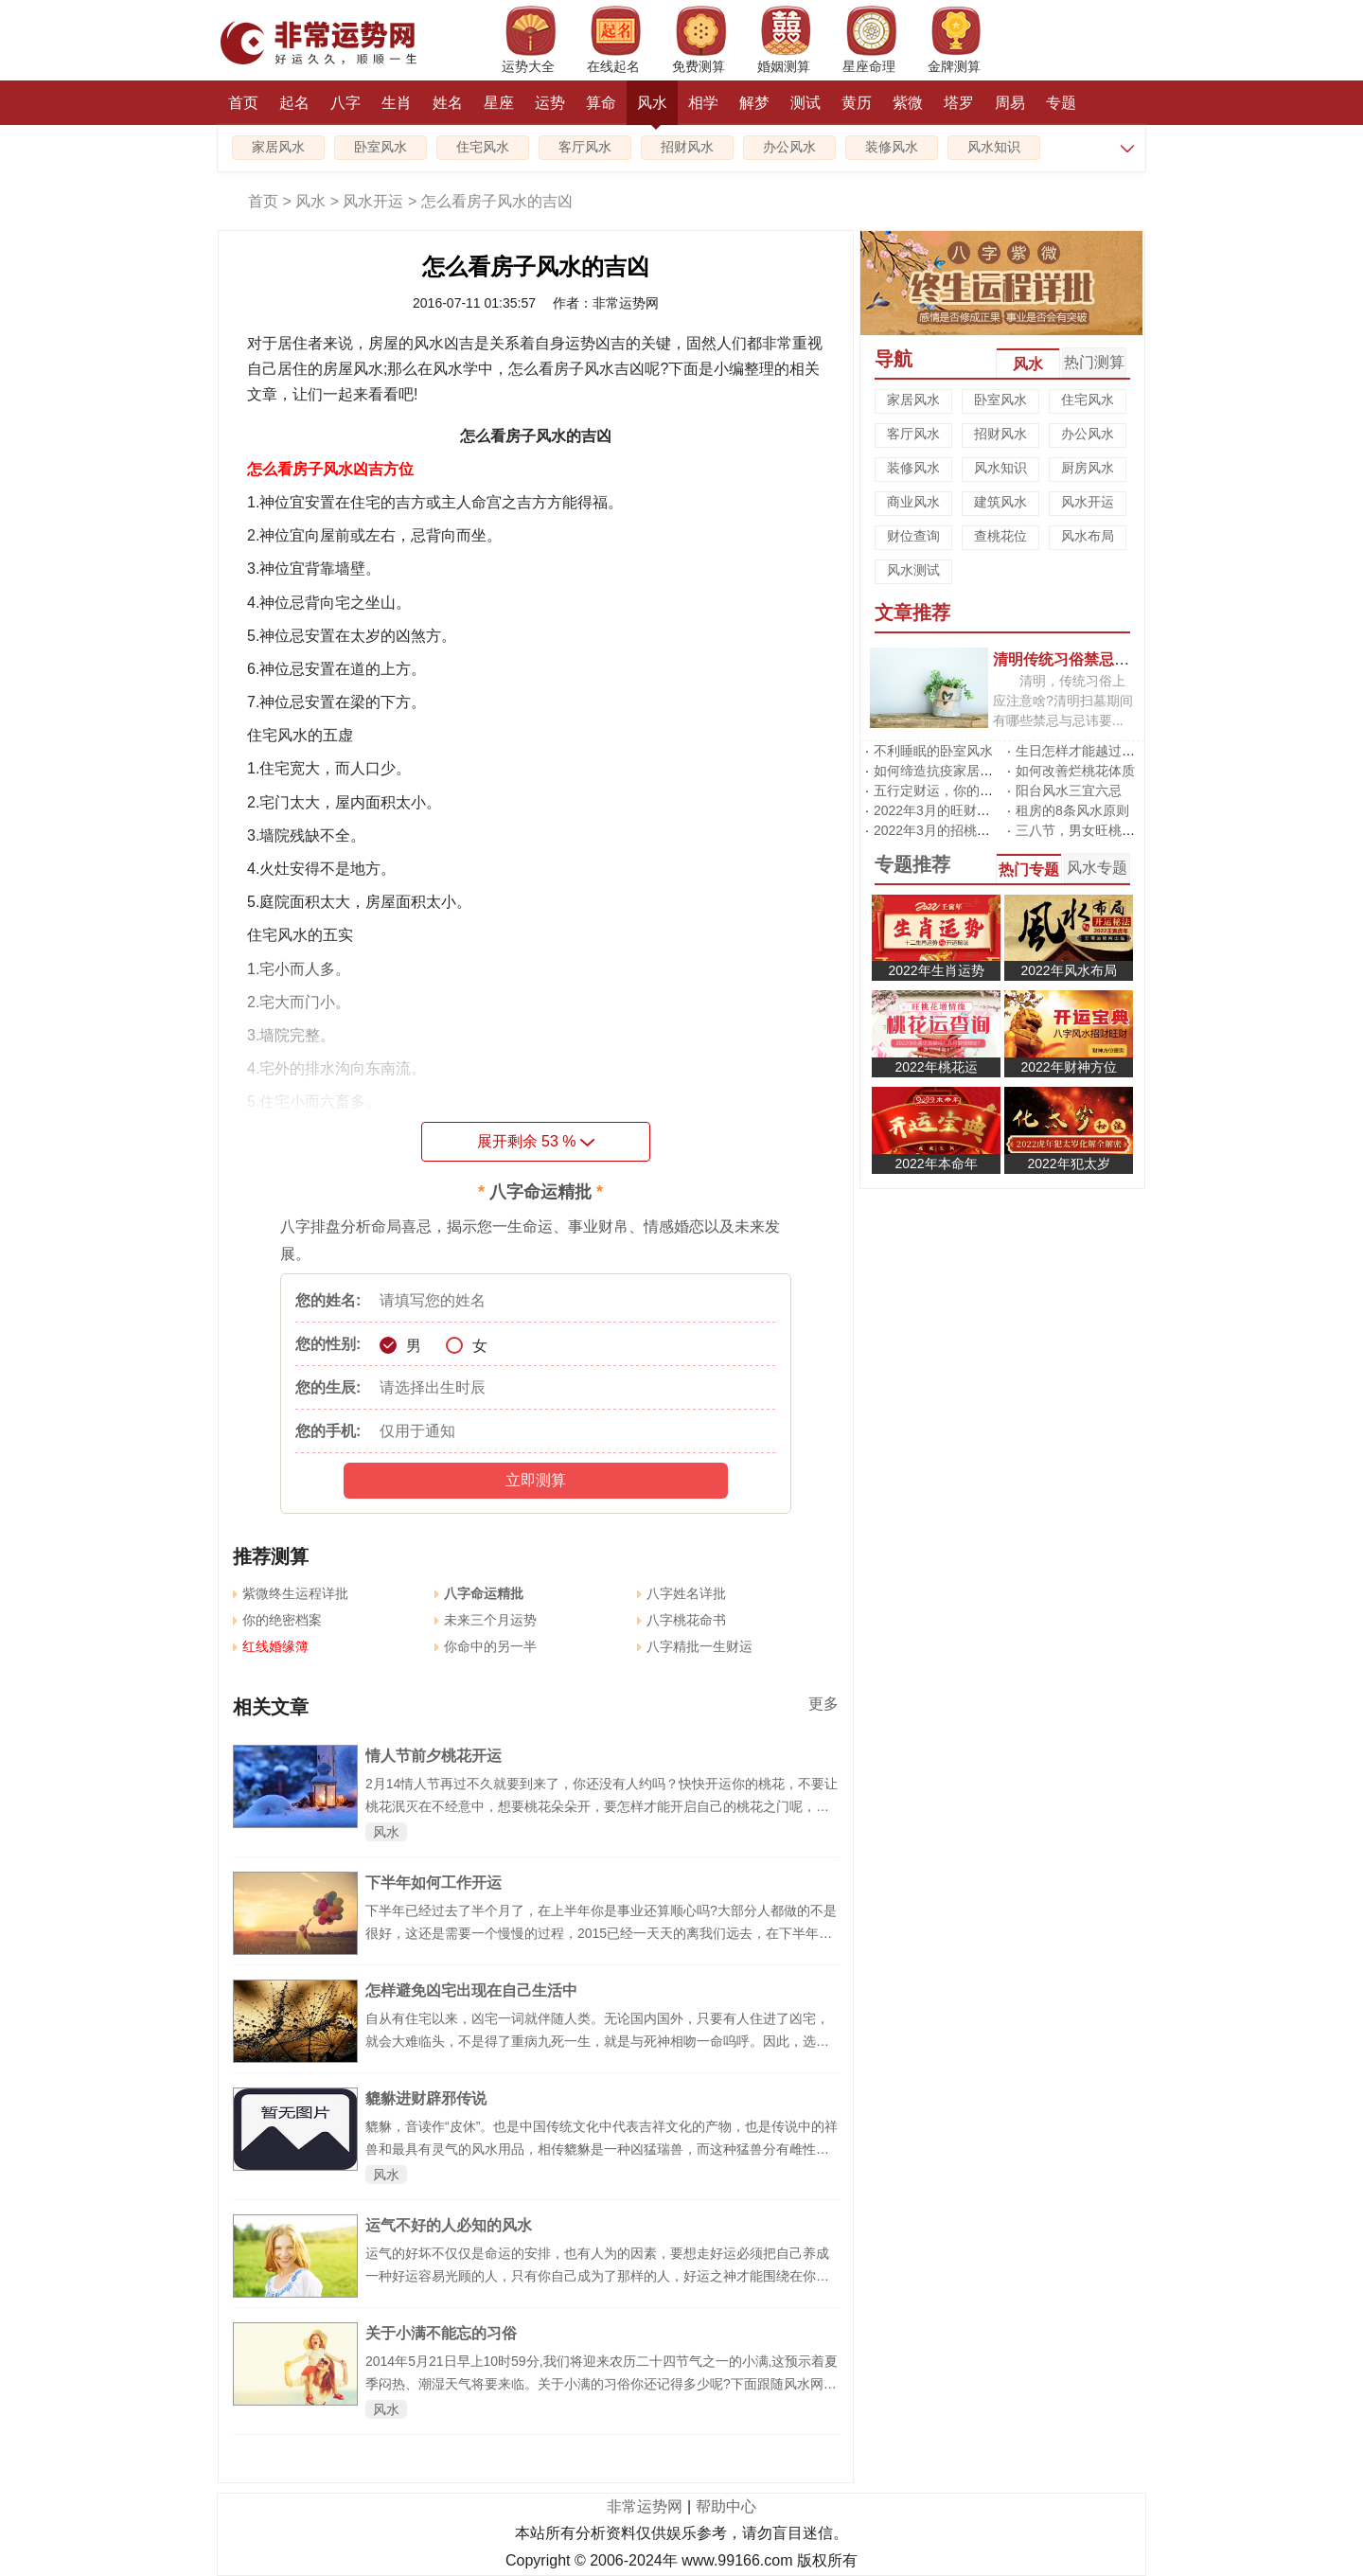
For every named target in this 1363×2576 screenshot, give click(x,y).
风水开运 (373, 201)
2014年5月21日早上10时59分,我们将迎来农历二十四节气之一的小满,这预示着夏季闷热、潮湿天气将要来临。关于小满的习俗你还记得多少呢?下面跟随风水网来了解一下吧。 (601, 2384)
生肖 (396, 103)
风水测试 (913, 569)
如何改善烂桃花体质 (1075, 770)
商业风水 (913, 501)
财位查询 (913, 535)
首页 (243, 103)
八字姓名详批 (681, 1593)
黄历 (856, 103)
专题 (1061, 103)
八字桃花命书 (681, 1619)
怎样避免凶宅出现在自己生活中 (471, 1990)
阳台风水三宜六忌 (1069, 790)
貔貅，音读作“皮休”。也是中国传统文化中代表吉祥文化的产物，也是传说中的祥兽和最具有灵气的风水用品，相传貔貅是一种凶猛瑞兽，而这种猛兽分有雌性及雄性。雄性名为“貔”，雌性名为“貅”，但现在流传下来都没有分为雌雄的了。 (601, 2149)
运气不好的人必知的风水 (448, 2225)
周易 (1010, 103)
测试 (805, 103)
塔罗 (959, 103)
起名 (294, 103)
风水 (652, 110)
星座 (499, 103)
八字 (345, 103)
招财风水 (687, 147)
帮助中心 (726, 2506)
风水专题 (1097, 868)
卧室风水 (380, 147)
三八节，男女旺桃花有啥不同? (1105, 830)
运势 (550, 103)
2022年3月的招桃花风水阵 (952, 830)
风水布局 (1087, 535)
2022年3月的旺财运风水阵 (952, 810)
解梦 (754, 103)
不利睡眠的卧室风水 (933, 750)
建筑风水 (1000, 501)
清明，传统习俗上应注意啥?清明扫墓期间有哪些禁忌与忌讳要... (1063, 700)
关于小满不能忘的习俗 (441, 2333)
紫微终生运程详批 (290, 1593)
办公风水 (789, 147)
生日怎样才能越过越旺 (1082, 750)
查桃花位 (1000, 535)
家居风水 (278, 147)
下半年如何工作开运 (433, 1882)
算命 (601, 103)
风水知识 (993, 147)
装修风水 (891, 147)
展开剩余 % (536, 1141)
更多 (823, 1704)
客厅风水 (584, 147)
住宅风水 (482, 147)
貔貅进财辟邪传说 (426, 2098)
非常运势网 (644, 2506)
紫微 (908, 103)
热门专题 (1029, 870)
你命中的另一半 (485, 1646)
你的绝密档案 (277, 1619)
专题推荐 (912, 864)
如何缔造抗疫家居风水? (944, 770)
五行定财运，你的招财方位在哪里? (977, 790)
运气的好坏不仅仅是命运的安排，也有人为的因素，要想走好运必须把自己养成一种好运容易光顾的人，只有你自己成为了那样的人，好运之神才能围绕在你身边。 (597, 2276)
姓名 (448, 103)
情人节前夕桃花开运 (433, 1756)
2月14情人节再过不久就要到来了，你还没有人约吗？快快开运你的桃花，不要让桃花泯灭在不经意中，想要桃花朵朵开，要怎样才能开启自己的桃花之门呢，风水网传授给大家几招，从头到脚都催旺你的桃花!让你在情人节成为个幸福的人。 (601, 1806)
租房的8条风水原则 (1072, 810)
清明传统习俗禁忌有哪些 (1076, 658)
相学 (703, 103)
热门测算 (1094, 362)
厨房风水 (1087, 467)
